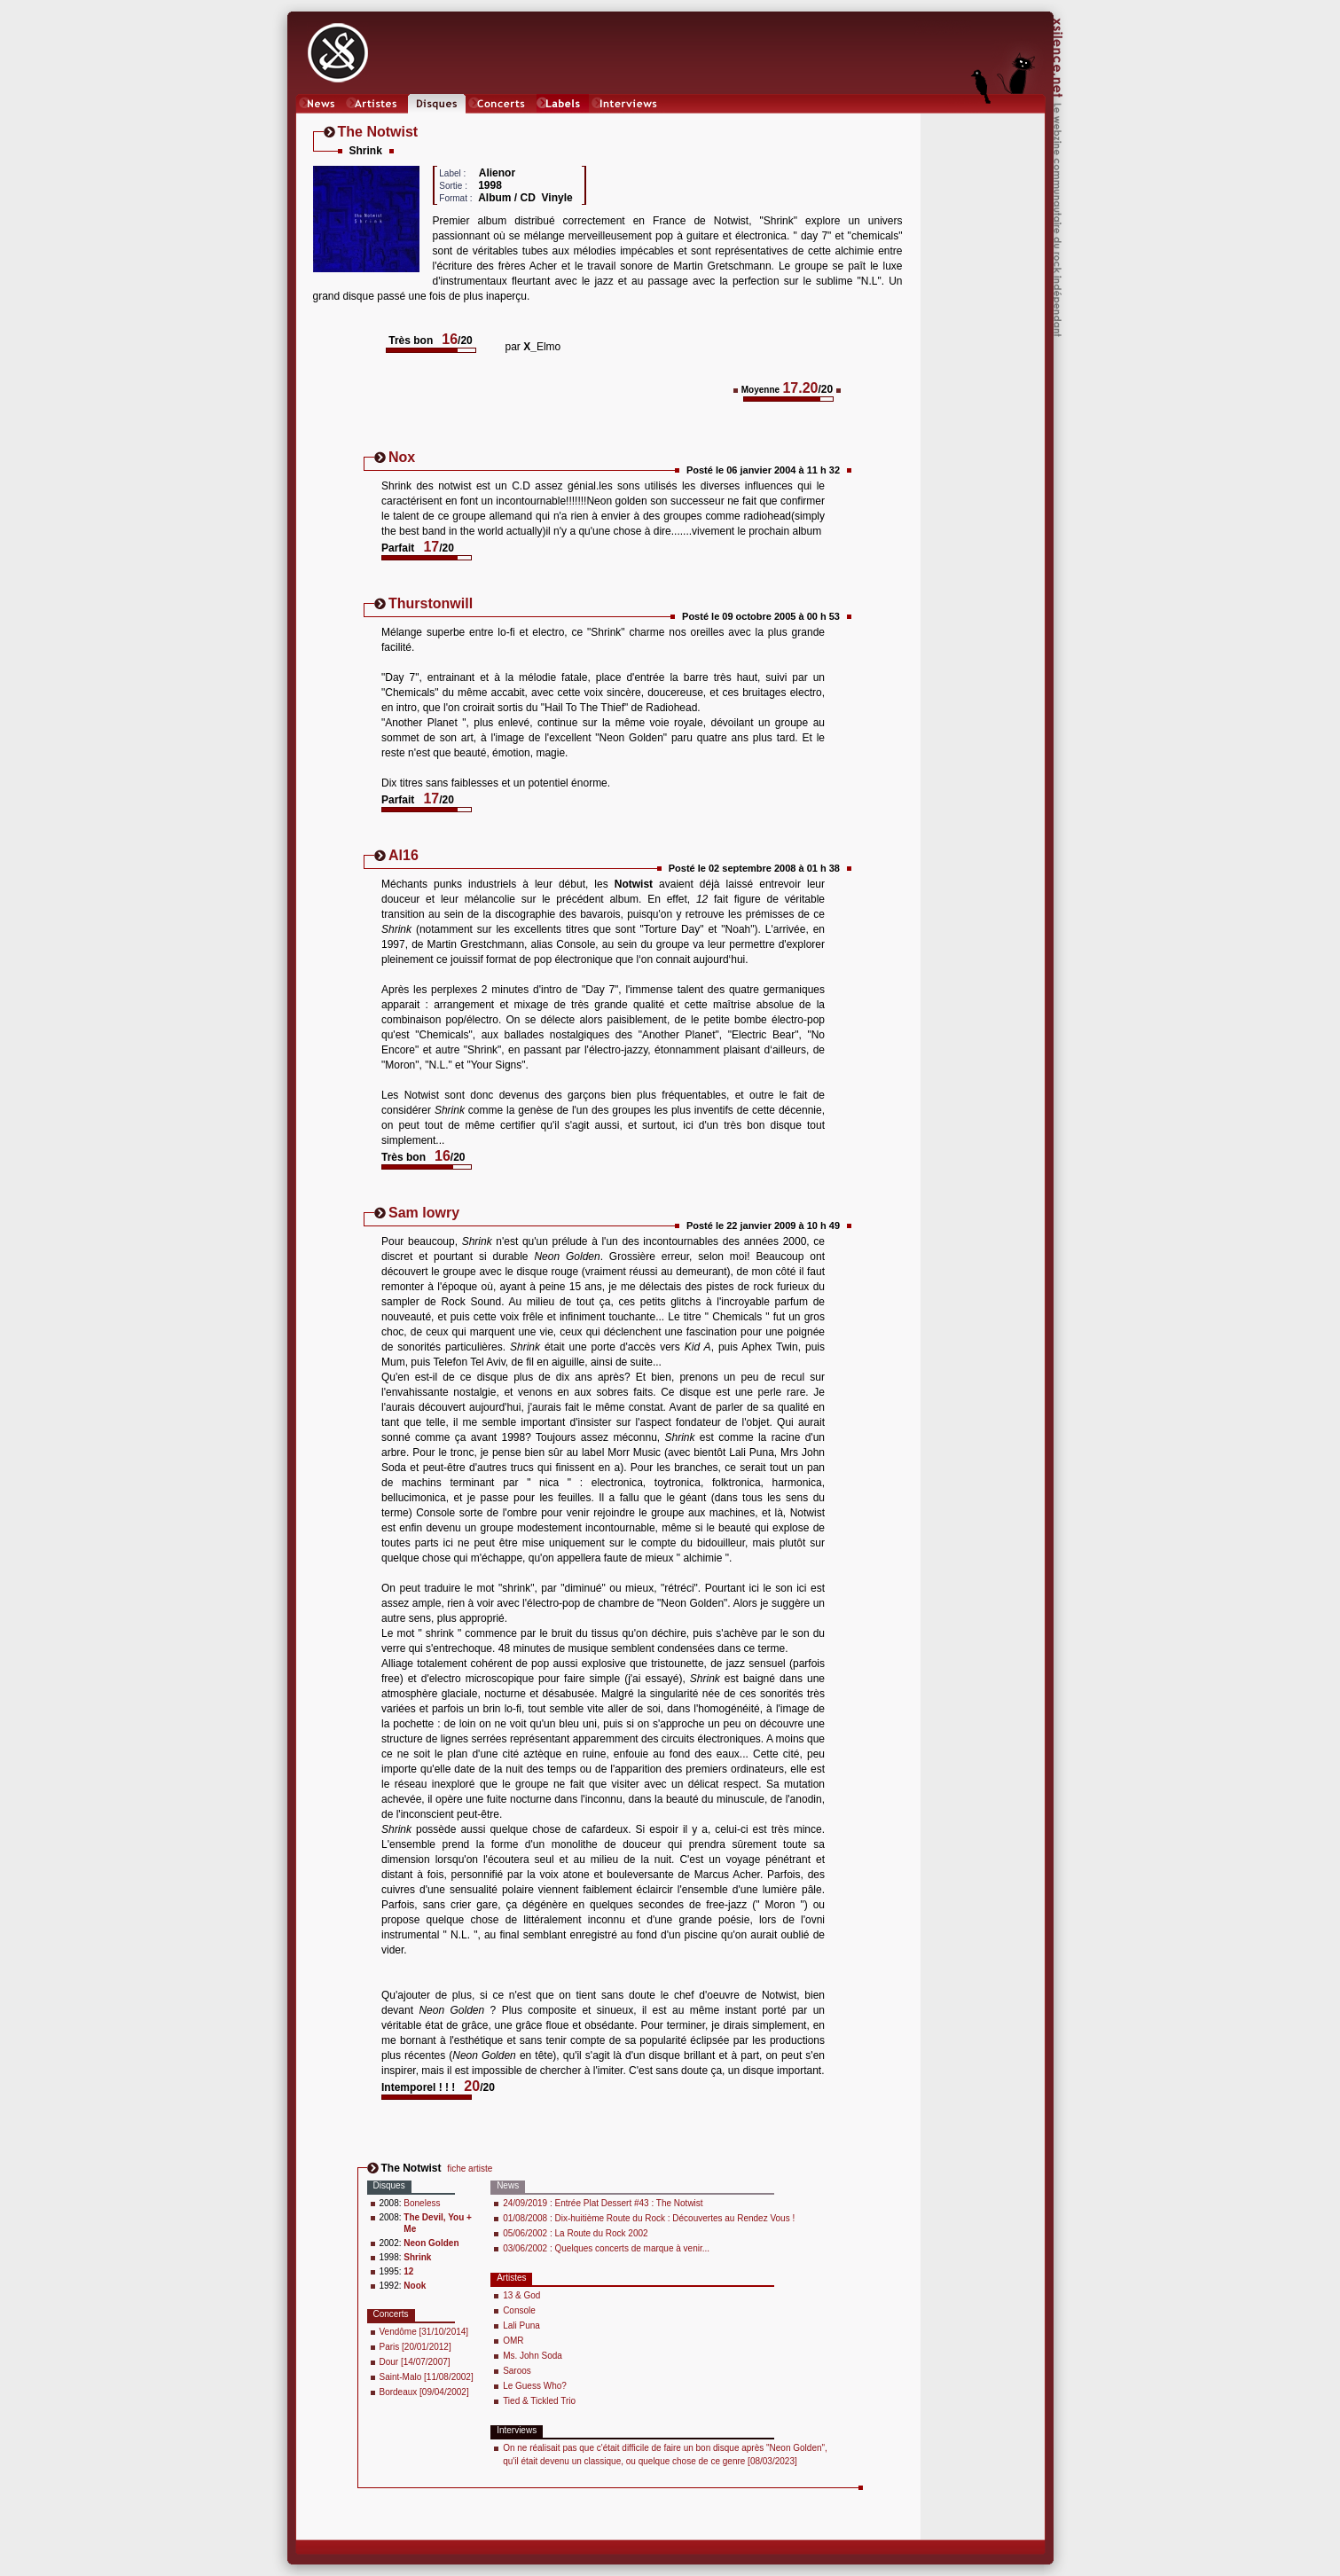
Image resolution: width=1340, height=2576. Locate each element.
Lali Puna (521, 2325)
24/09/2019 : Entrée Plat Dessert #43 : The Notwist (603, 2203)
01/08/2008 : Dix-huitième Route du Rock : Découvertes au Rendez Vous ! (649, 2218)
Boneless (422, 2203)
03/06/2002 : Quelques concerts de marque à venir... (606, 2248)
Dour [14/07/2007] (415, 2362)
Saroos (517, 2371)
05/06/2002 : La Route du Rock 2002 (575, 2233)
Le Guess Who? (535, 2386)
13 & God (521, 2295)
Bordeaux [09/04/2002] (424, 2392)
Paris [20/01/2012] (415, 2347)
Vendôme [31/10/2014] (424, 2332)
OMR (513, 2340)
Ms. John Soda (532, 2356)
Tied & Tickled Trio (539, 2401)
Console (519, 2310)
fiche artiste (469, 2168)
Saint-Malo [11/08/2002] (427, 2377)
